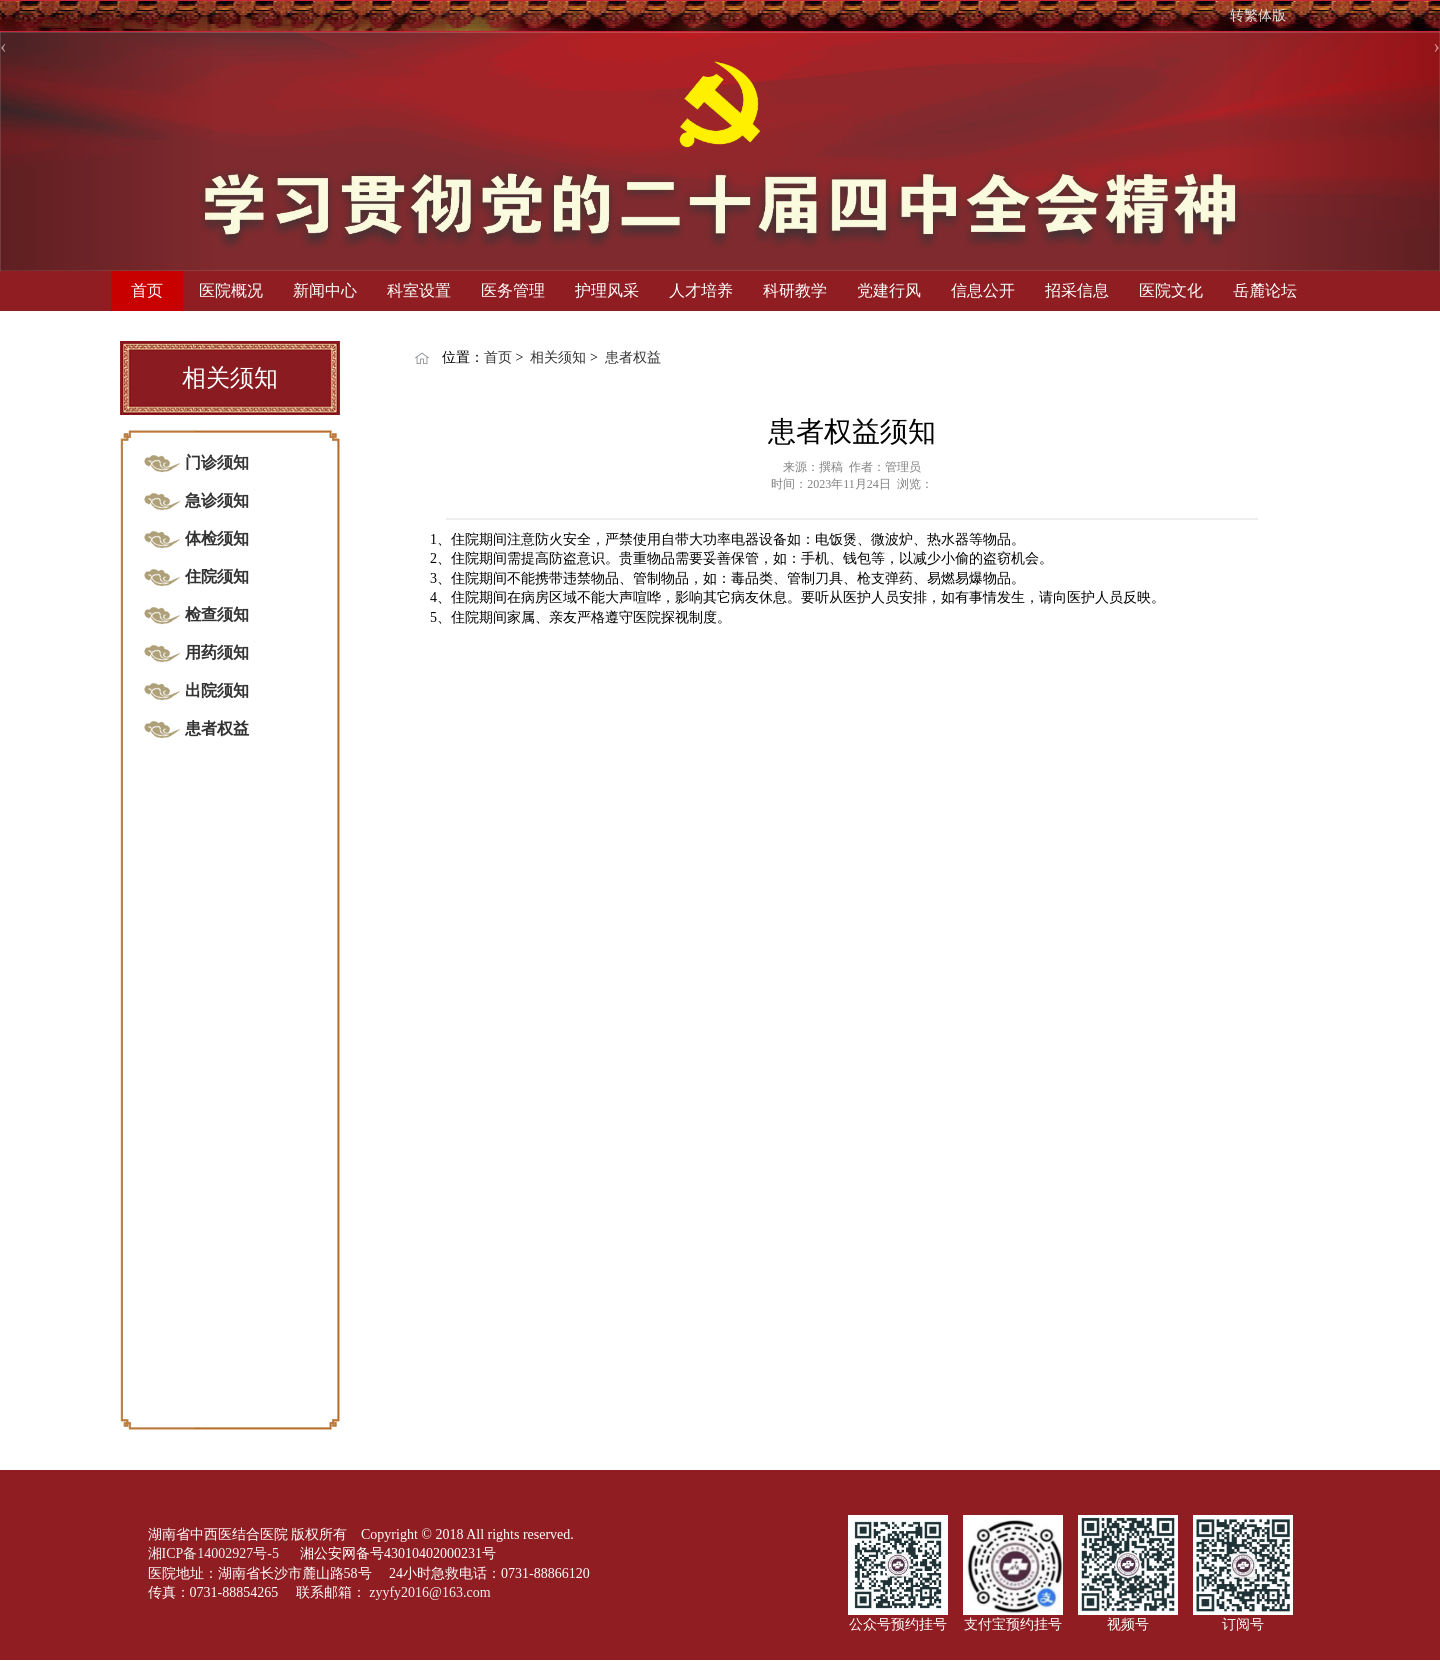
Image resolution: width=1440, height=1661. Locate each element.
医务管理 (513, 290)
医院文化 (1171, 290)
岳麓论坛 (1265, 290)
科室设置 (419, 290)
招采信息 (1077, 290)
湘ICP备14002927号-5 (215, 1553)
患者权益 (633, 357)
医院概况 (231, 290)
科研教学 (795, 290)
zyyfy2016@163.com (429, 1592)
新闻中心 (325, 290)
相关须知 (558, 357)
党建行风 (889, 290)
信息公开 (983, 290)
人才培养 (701, 290)
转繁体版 (1258, 15)
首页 (147, 290)
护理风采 (607, 290)
